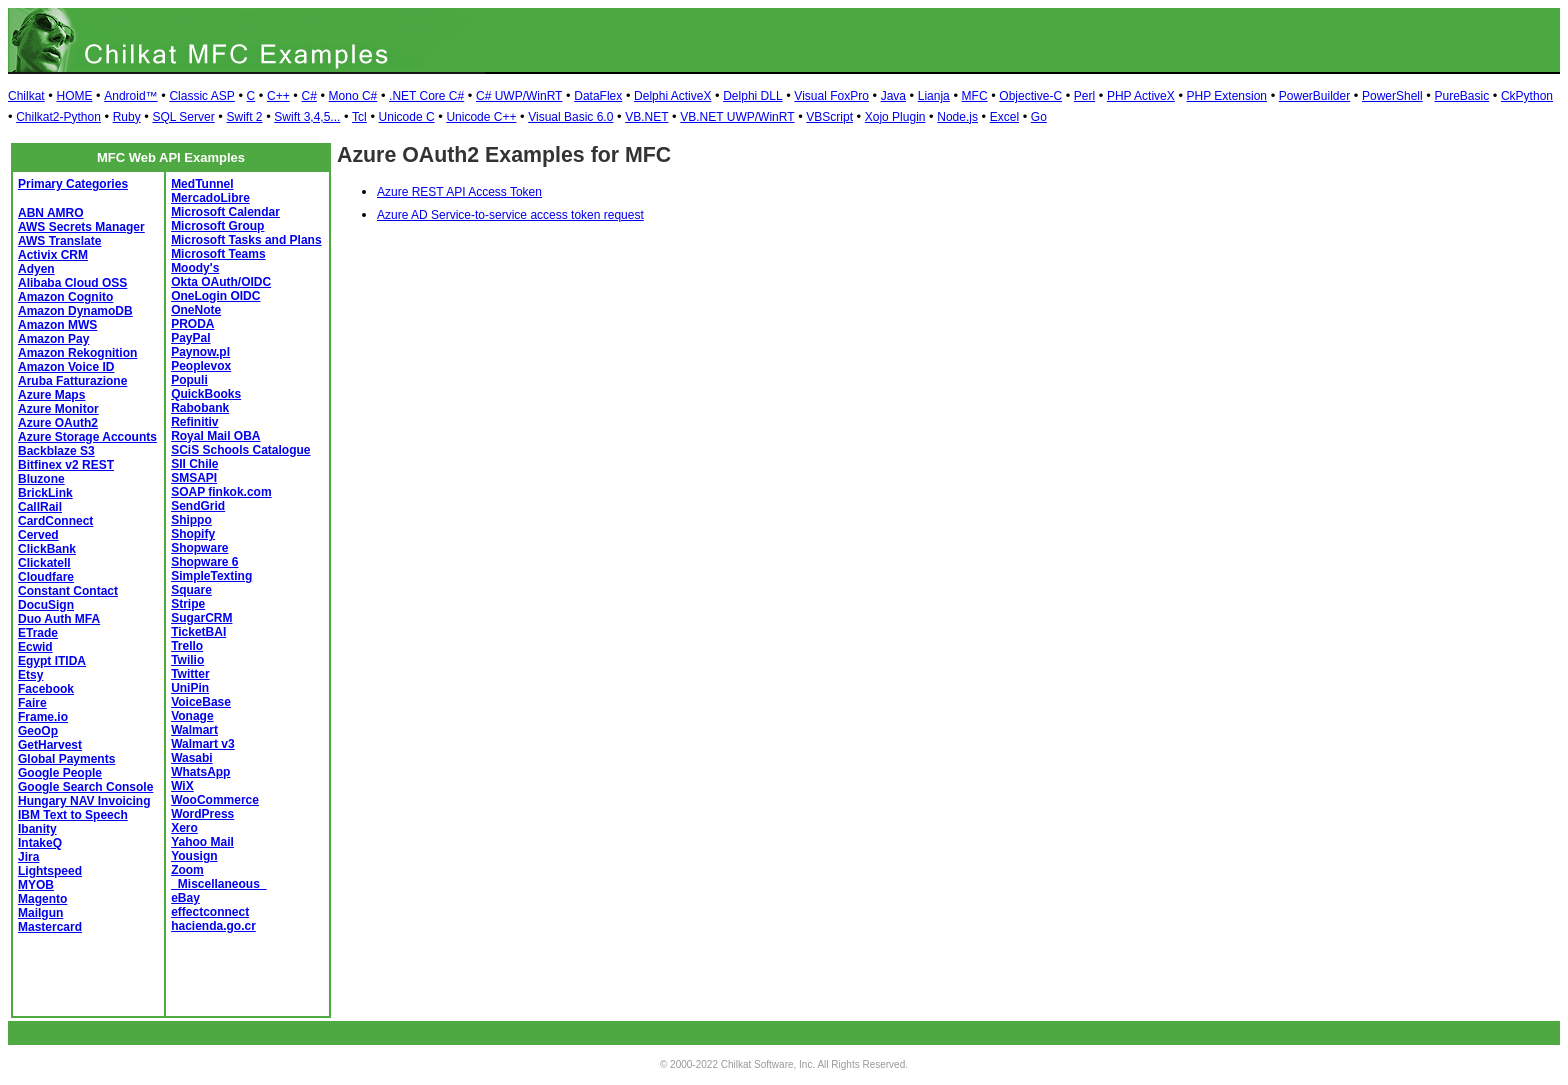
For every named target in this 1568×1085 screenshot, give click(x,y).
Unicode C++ (481, 117)
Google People (60, 773)
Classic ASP (201, 96)
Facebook (46, 689)
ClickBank (47, 549)
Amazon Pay (53, 339)
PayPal (190, 338)
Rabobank (200, 408)
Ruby (127, 117)
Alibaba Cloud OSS (72, 283)
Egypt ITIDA (52, 661)
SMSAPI (194, 478)
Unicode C (407, 117)
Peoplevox (201, 366)
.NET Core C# (426, 96)
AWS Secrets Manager (81, 227)
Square (191, 590)
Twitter (190, 674)
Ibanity (37, 829)
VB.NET (646, 117)
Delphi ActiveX (672, 96)
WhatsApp (200, 772)
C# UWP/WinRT (519, 96)
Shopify (193, 534)
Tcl (359, 117)
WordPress (202, 814)
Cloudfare (46, 577)
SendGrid (198, 506)
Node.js (957, 117)
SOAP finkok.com (221, 492)
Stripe (188, 604)
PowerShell (1392, 96)
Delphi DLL (752, 96)
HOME (74, 96)
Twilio (187, 660)
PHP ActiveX (1141, 96)
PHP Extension (1227, 96)
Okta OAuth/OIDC (221, 282)
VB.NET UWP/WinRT (737, 117)
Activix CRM (53, 255)
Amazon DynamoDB (75, 311)
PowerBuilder (1314, 96)
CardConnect (55, 521)
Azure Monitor (58, 409)
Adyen (36, 269)
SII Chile (194, 464)
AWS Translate (59, 241)
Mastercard (50, 927)
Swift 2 (245, 117)
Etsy (30, 675)
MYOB (36, 885)
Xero (184, 828)
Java (893, 96)
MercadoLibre (210, 198)
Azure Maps (51, 395)
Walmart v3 (203, 744)
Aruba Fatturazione (72, 381)
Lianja (934, 96)
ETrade (38, 633)
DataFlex (598, 96)
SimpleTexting (211, 576)
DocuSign (46, 605)
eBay (185, 898)
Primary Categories (73, 184)
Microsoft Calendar (225, 212)
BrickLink (45, 493)
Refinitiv (194, 422)
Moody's (195, 268)
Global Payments (66, 759)
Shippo (191, 520)
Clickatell (44, 563)
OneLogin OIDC (215, 296)
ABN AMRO (51, 213)
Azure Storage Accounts (87, 437)
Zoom (187, 870)
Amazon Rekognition (77, 353)
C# (308, 96)
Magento (42, 899)
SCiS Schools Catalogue (240, 450)
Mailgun (40, 913)
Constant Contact (68, 591)
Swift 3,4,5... (307, 117)
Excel (1004, 117)
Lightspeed (50, 871)
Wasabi (192, 758)
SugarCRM (201, 618)
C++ (278, 96)
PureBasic (1461, 96)
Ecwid (35, 647)
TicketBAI (198, 632)
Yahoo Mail (202, 842)
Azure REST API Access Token (459, 192)
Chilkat (26, 96)
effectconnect (210, 912)
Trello (187, 646)
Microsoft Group (217, 226)
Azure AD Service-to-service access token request (510, 215)
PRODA (192, 324)
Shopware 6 (204, 562)
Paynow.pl (200, 352)
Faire (32, 703)
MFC (975, 96)
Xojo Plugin (895, 117)
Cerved (38, 535)
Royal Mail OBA (215, 436)
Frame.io (43, 717)
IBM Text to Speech (73, 815)
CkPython (1527, 96)
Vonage (192, 716)
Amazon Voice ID (66, 367)
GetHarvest (50, 745)
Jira (28, 857)
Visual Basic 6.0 (570, 117)
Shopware (199, 548)
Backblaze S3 (56, 451)
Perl (1084, 96)
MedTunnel (202, 184)
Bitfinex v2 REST (66, 465)
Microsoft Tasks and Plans (246, 240)
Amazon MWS (57, 325)
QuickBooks (206, 394)
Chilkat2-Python (58, 117)
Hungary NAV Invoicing (84, 801)
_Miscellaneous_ (218, 884)
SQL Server (183, 117)
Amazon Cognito (65, 297)
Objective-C (1030, 96)
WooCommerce (215, 800)
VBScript (829, 117)
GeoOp (38, 731)
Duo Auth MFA (59, 619)
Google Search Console (85, 787)
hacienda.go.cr (213, 926)
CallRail (40, 507)
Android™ (130, 96)
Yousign (194, 856)
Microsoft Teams (218, 254)
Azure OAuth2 (58, 423)
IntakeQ (40, 843)
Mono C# (353, 96)
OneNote (196, 310)
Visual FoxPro (831, 96)
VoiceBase (201, 702)
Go (1039, 117)
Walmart (194, 730)
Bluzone (41, 479)
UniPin (190, 688)
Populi (189, 380)
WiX (182, 786)
